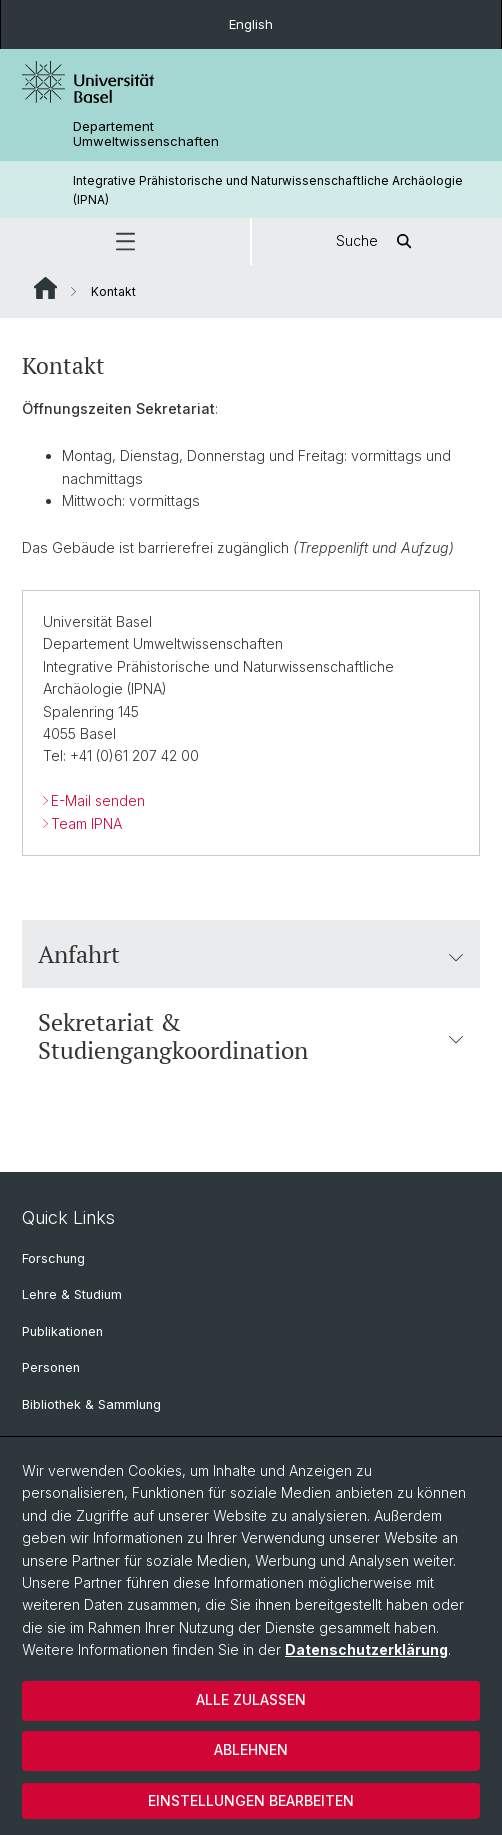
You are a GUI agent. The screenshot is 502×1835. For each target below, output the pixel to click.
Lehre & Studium (72, 1294)
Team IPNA (86, 823)
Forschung (53, 1258)
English (251, 24)
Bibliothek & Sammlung (91, 1404)
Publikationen (62, 1331)
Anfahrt (251, 954)
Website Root (45, 288)
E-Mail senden (98, 800)
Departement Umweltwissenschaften (146, 134)
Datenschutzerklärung (366, 1649)
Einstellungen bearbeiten (251, 1800)
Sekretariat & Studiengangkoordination (251, 1036)
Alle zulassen (251, 1699)
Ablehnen (251, 1749)
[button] (125, 241)
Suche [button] (377, 241)
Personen (51, 1367)
